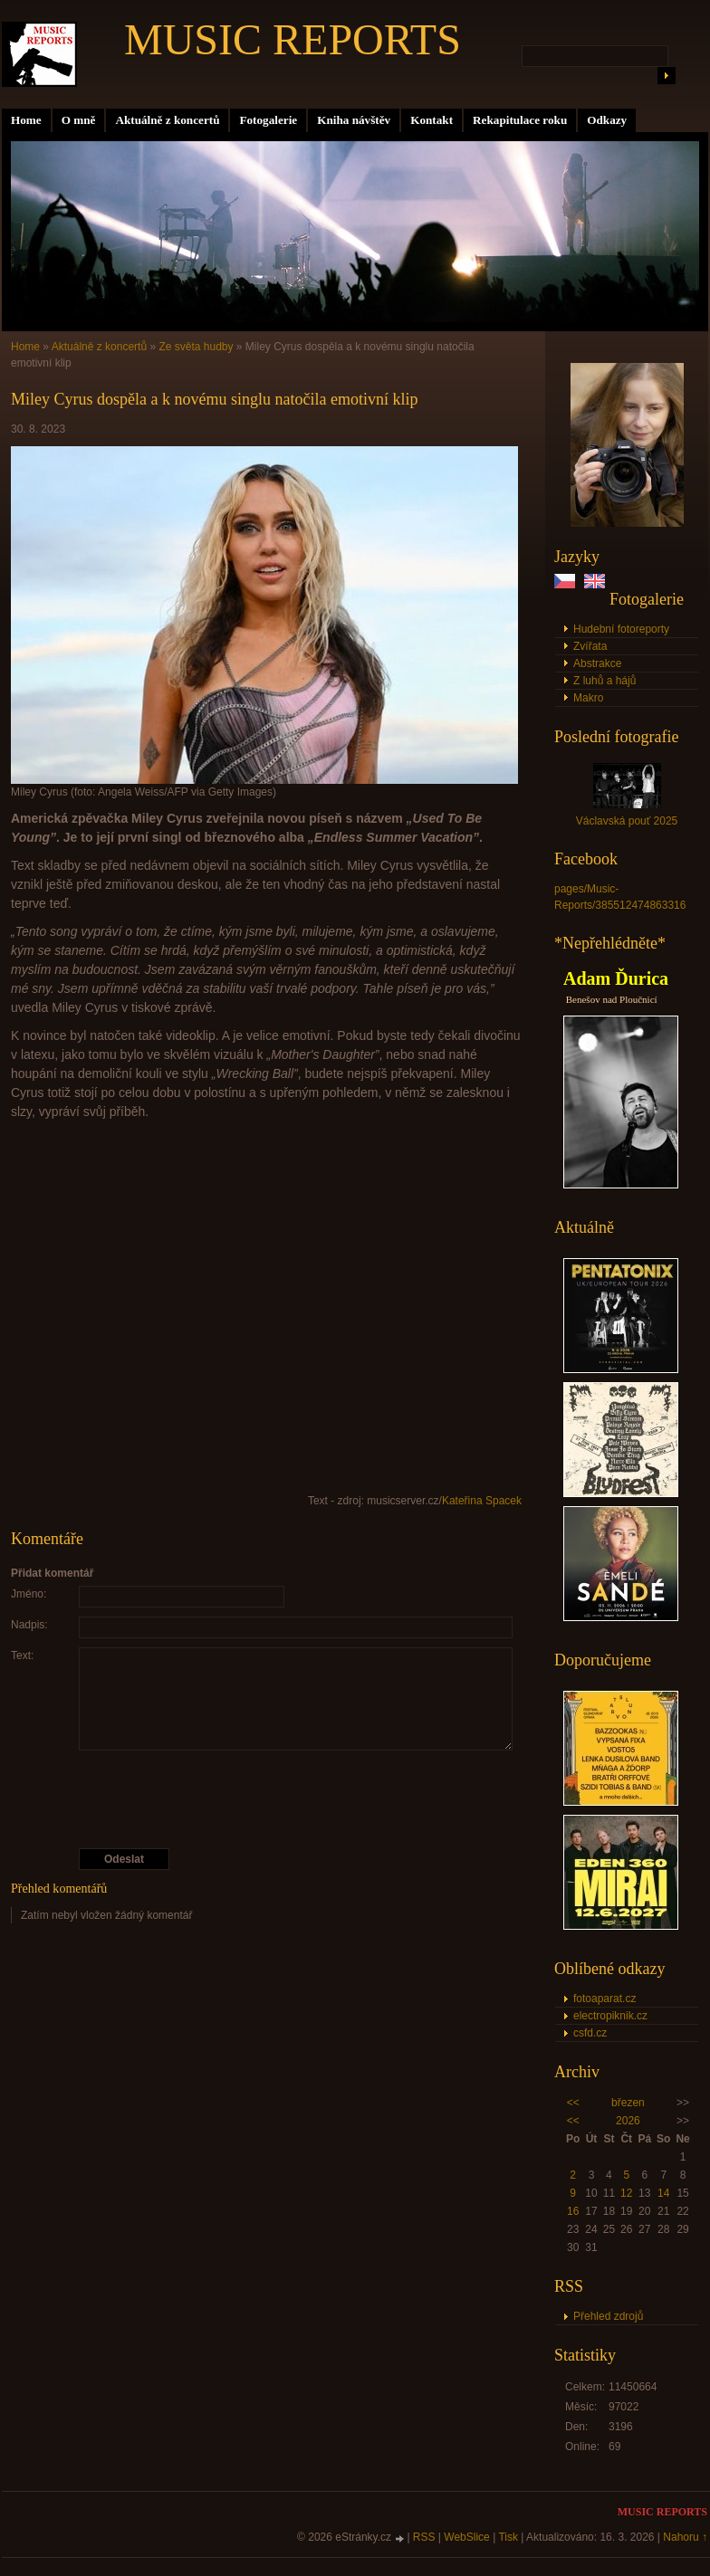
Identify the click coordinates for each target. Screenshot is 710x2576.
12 (626, 2193)
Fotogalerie (268, 120)
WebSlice (466, 2537)
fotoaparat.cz (604, 1998)
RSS (424, 2537)
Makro (588, 698)
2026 (628, 2120)
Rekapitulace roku (520, 120)
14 (663, 2193)
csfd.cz (590, 2033)
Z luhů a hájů (604, 680)
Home (26, 120)
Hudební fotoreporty (621, 629)
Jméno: (28, 1594)
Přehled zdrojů (608, 2316)
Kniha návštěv (353, 120)
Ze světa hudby (195, 346)
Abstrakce (597, 663)
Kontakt (431, 120)
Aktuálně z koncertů (167, 120)
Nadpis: (29, 1624)
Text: (22, 1655)
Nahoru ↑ (685, 2537)
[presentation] (267, 1799)
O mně (79, 120)
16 (573, 2211)
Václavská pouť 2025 (627, 821)
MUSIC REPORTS (292, 39)
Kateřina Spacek (482, 1500)
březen (628, 2102)
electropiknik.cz (610, 2015)
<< (573, 2102)
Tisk (508, 2537)
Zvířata (590, 646)
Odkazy (607, 120)
